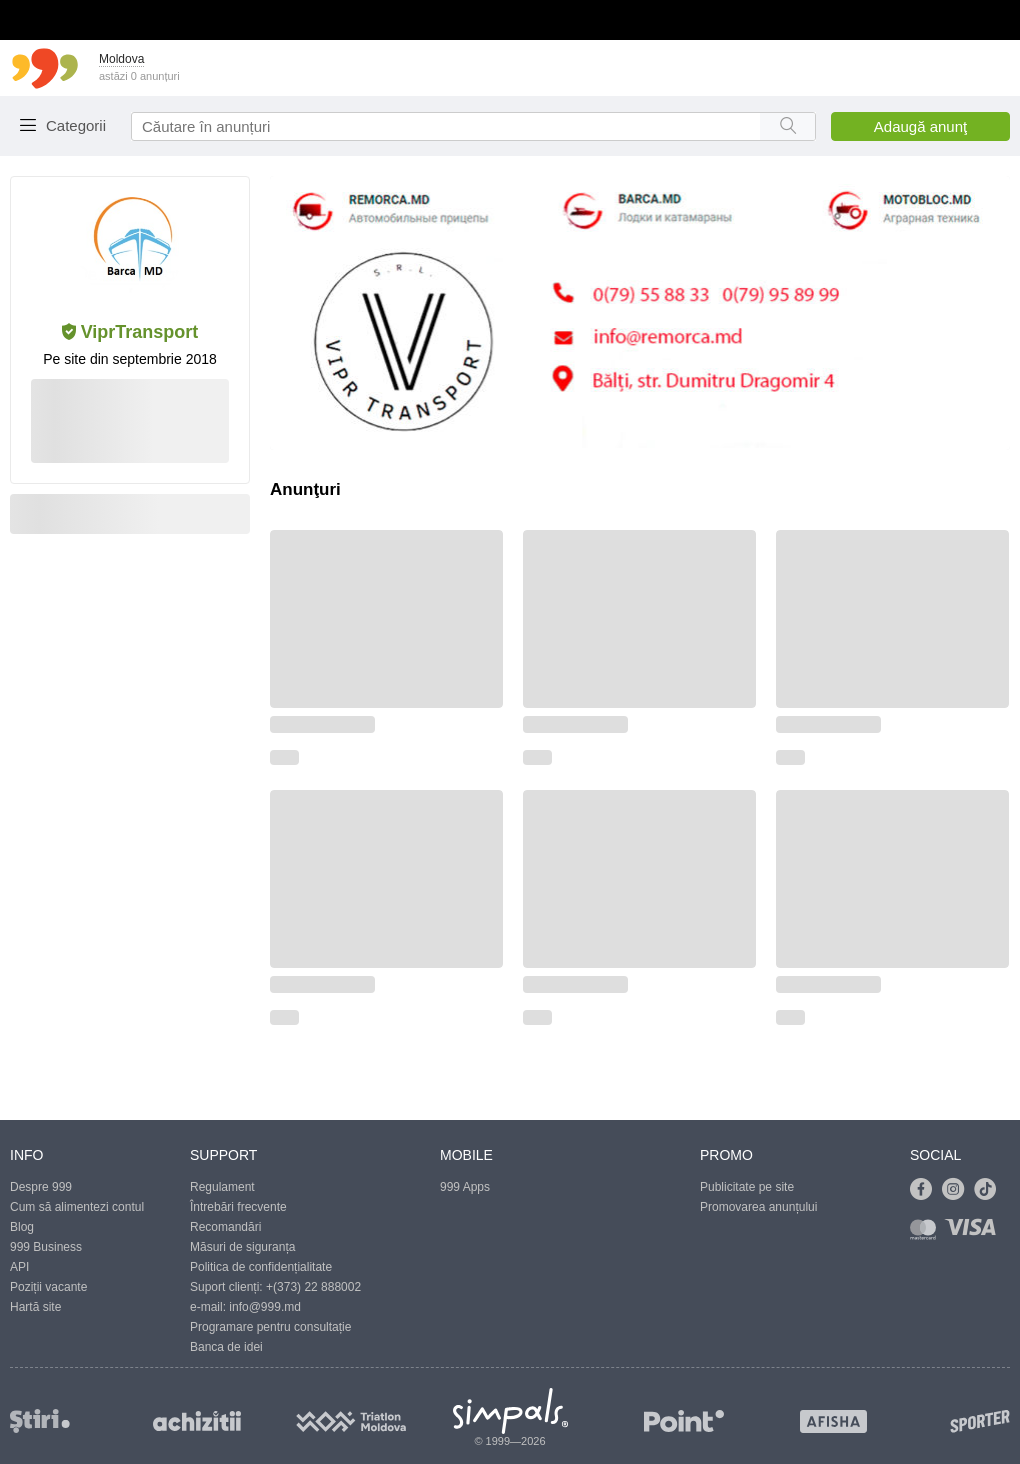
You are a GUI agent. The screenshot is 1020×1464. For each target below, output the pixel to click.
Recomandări (225, 1227)
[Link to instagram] (958, 1190)
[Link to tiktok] (990, 1190)
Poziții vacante (48, 1287)
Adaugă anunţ (920, 126)
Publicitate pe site (747, 1187)
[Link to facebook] (926, 1190)
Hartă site (35, 1307)
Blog (22, 1227)
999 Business (46, 1247)
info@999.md (265, 1307)
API (19, 1267)
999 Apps (465, 1187)
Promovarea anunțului (758, 1207)
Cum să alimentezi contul (77, 1207)
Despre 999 (41, 1187)
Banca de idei (226, 1347)
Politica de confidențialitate (261, 1267)
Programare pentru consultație (270, 1327)
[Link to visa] (975, 1233)
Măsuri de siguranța (242, 1247)
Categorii (76, 125)
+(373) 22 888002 (313, 1287)
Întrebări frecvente (238, 1207)
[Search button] (787, 126)
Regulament (222, 1187)
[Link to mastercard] (927, 1233)
